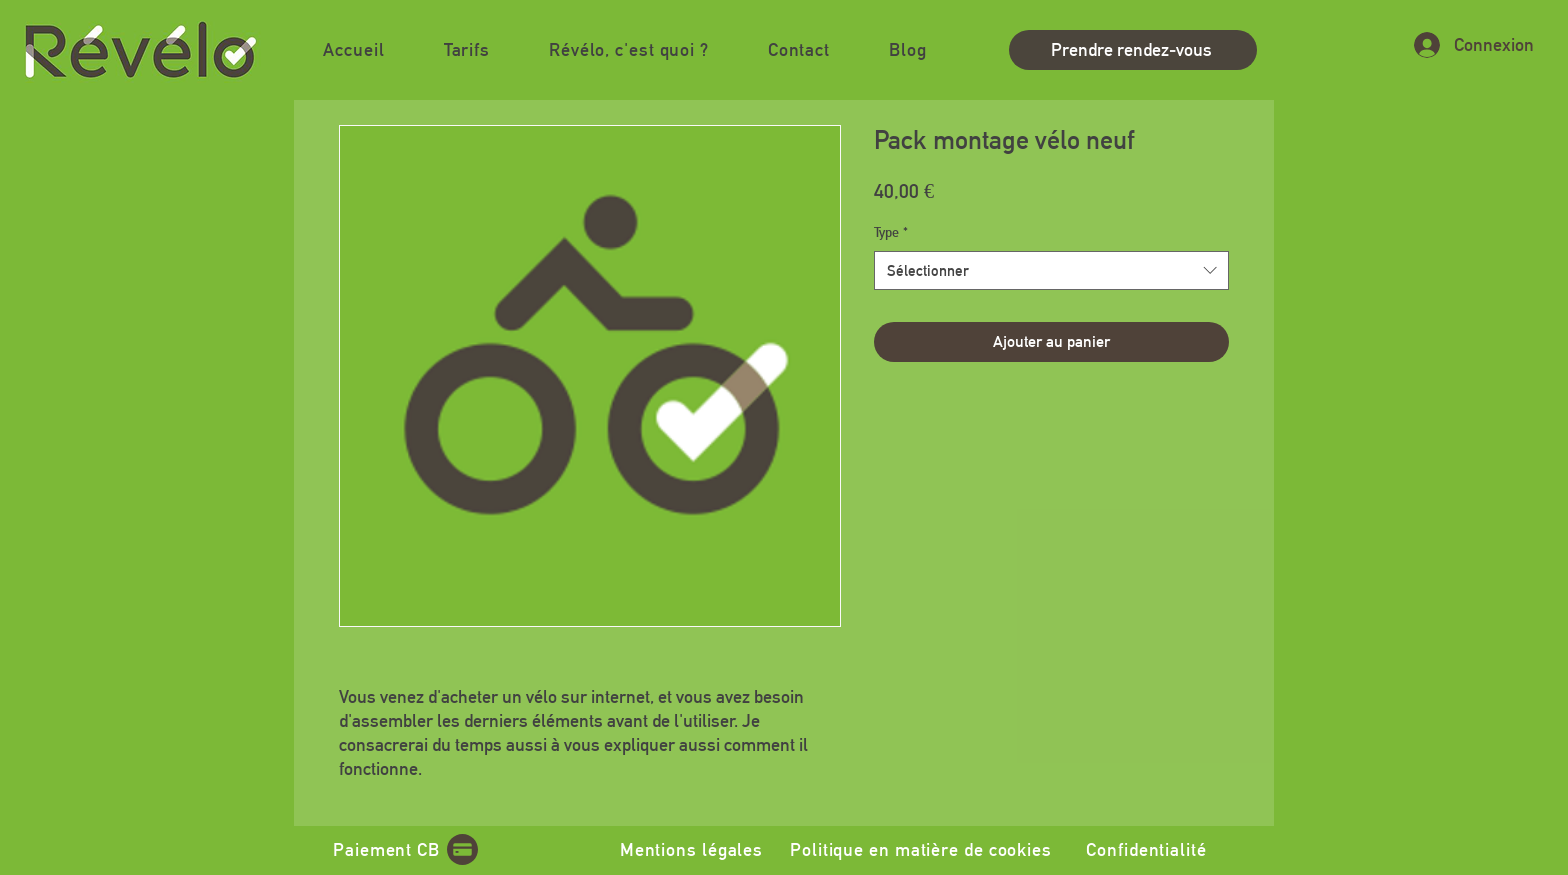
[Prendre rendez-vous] (1133, 50)
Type (891, 232)
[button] (628, 49)
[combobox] (1051, 270)
